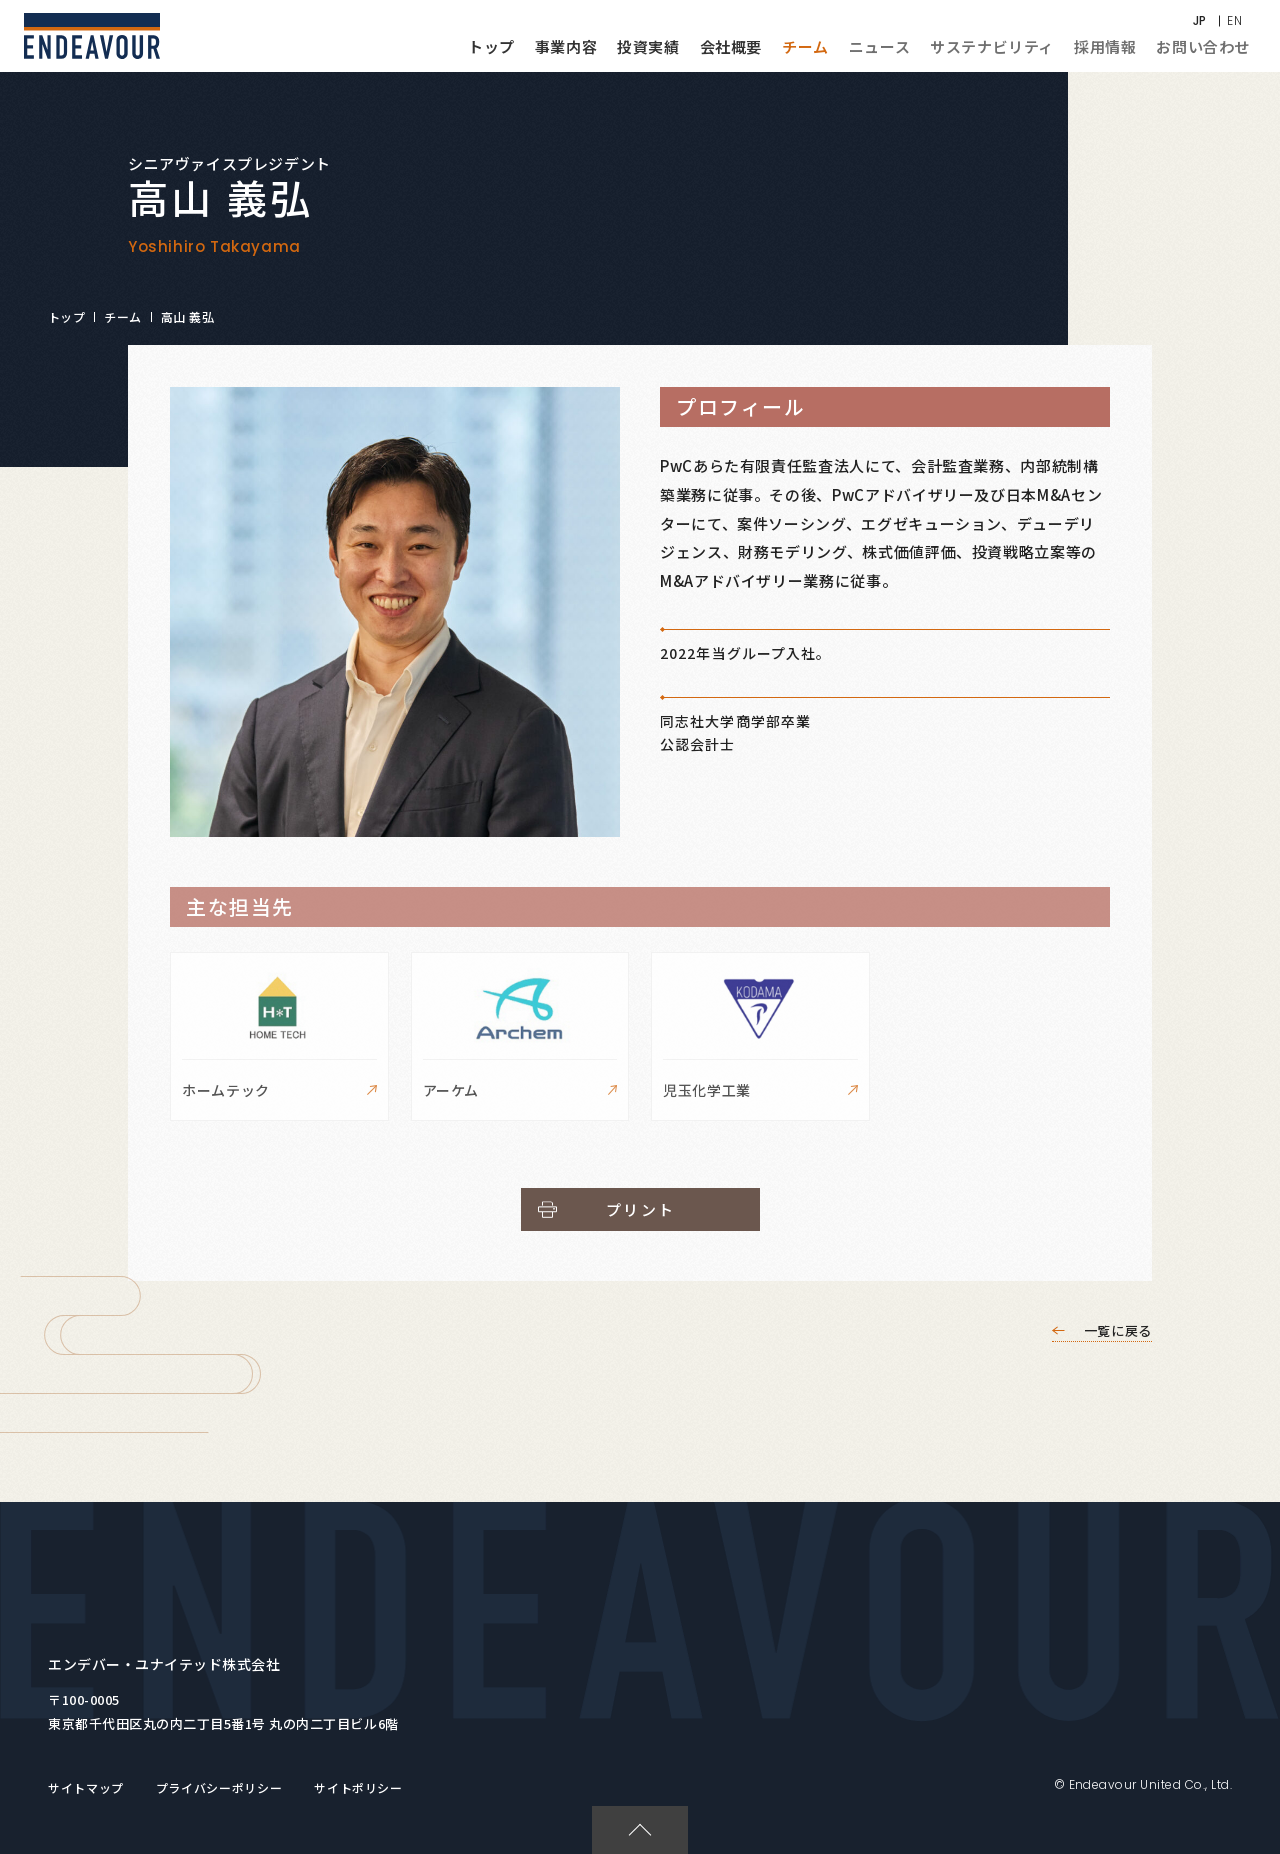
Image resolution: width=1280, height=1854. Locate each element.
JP (1200, 20)
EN (1234, 20)
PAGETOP (631, 1816)
